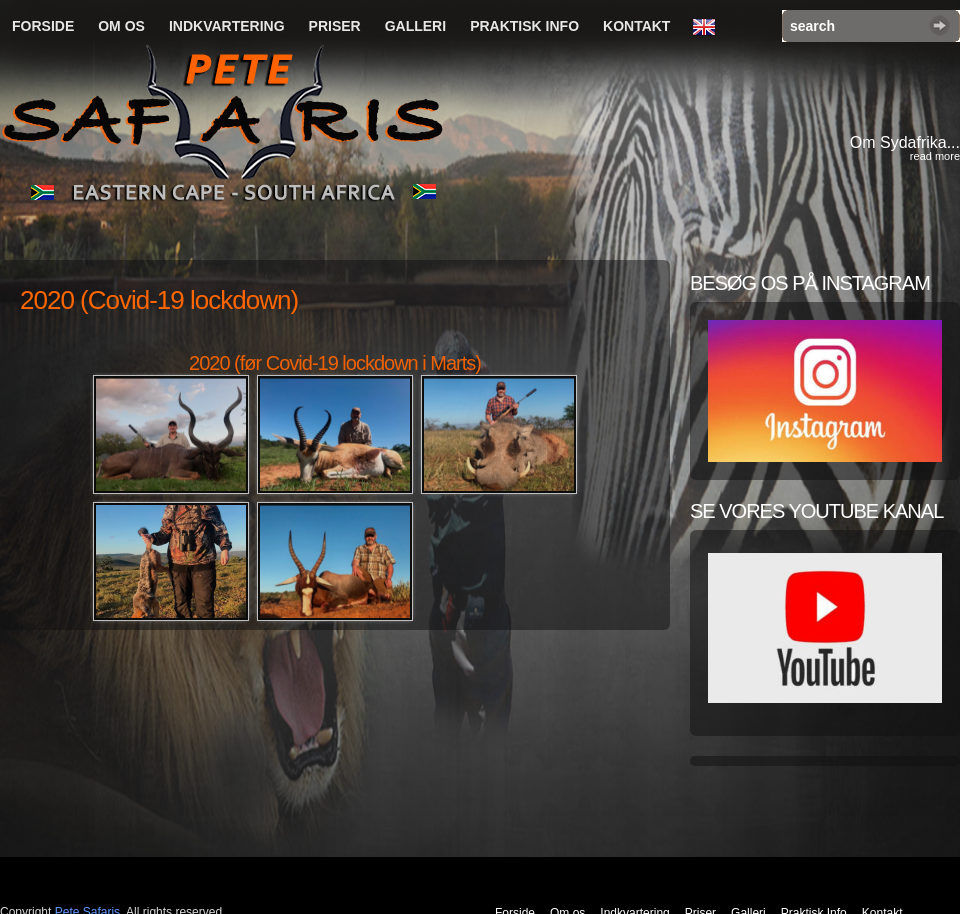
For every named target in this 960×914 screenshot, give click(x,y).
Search (939, 25)
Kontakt (636, 26)
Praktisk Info (524, 26)
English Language (709, 28)
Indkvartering (227, 26)
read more (935, 156)
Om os (121, 26)
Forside (43, 26)
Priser (335, 26)
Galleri (415, 26)
